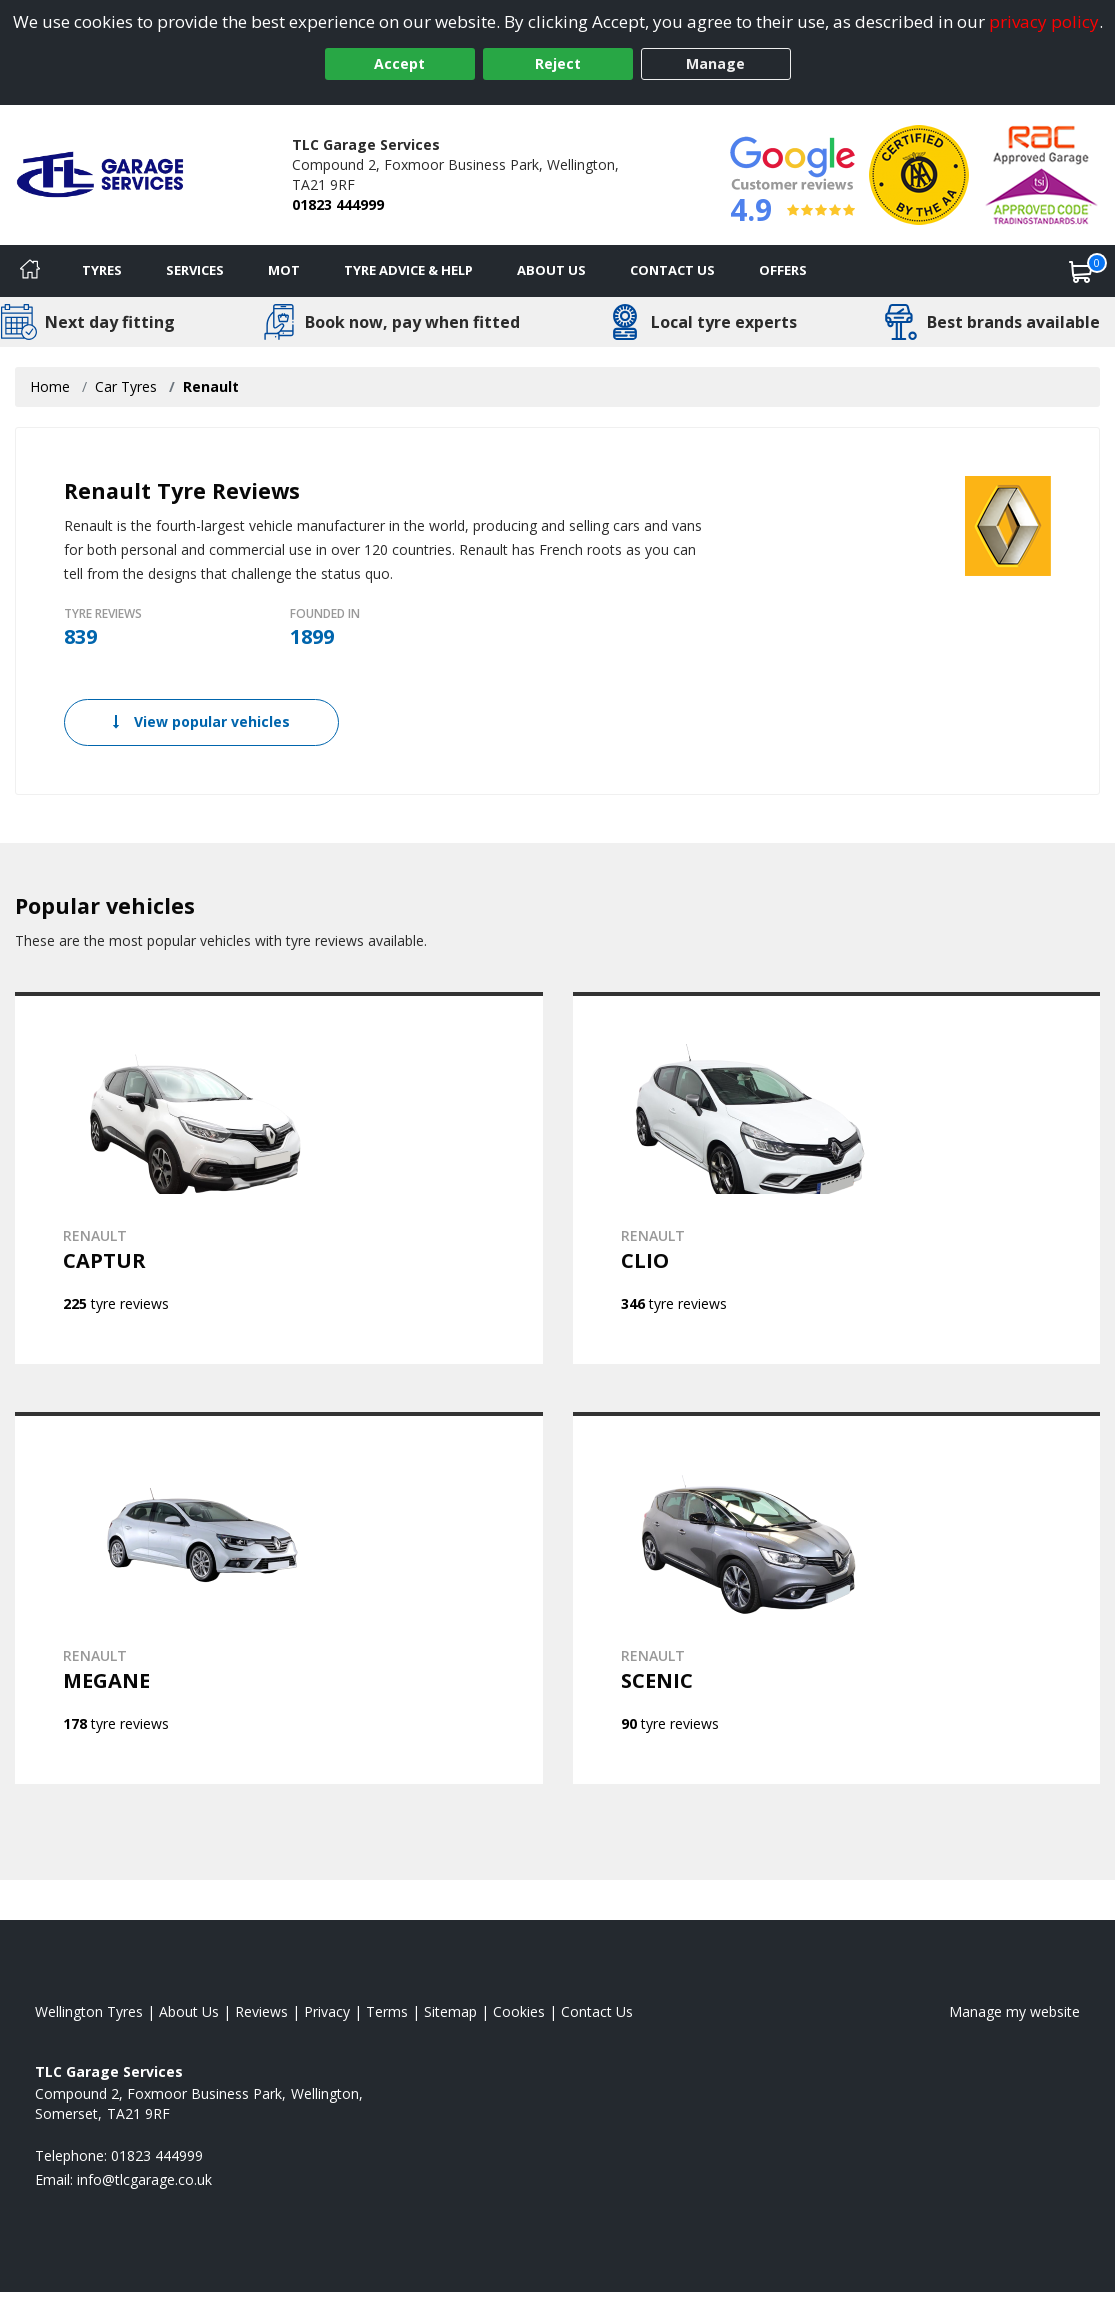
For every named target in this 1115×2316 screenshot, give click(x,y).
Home (50, 386)
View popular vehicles (201, 721)
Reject (558, 63)
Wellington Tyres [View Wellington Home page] (89, 2011)
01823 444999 (338, 204)
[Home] (30, 271)
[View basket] (1081, 271)
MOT (284, 270)
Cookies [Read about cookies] (519, 2011)
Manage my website (1014, 2011)
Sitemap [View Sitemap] (450, 2011)
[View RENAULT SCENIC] (837, 1598)
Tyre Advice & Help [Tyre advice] (408, 270)
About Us (551, 270)
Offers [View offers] (783, 270)
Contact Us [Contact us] (672, 270)
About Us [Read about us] (189, 2011)
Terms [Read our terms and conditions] (387, 2011)
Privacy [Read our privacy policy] (327, 2011)
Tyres (102, 270)
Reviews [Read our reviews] (261, 2011)
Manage (715, 63)
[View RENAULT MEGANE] (279, 1598)
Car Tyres (126, 386)
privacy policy (1044, 21)
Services (195, 270)
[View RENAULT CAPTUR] (279, 1178)
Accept (399, 63)
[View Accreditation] (919, 173)
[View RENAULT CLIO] (837, 1178)
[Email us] (144, 2179)
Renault (211, 386)
